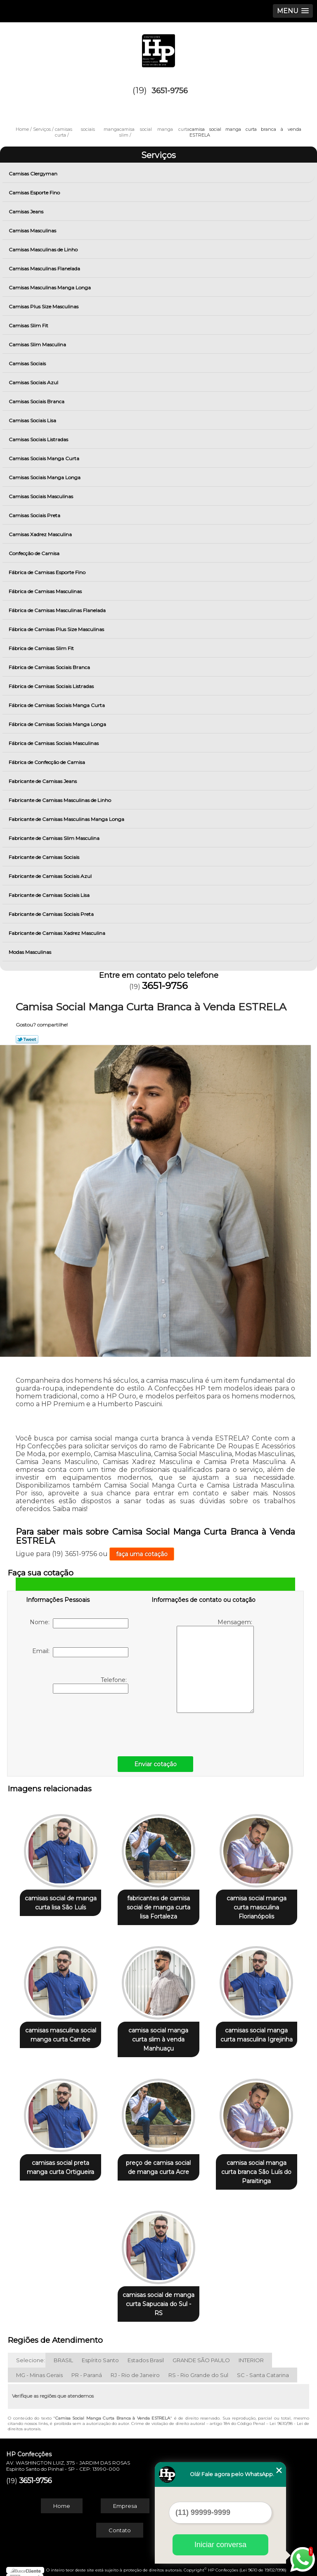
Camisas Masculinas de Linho (44, 249)
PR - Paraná (86, 2367)
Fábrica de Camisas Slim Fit (42, 648)
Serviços (158, 155)
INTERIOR (251, 2352)
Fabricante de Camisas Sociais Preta (52, 914)
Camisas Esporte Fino (35, 192)
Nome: (79, 1623)
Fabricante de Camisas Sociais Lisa (50, 895)
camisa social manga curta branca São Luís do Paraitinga (256, 2166)
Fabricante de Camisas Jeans (43, 781)
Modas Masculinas (30, 952)
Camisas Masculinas (33, 230)
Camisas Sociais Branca (37, 401)
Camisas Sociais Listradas (39, 439)
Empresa (125, 2498)
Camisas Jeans (27, 211)
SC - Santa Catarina (263, 2367)
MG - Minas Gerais (39, 2367)
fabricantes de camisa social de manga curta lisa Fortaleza (158, 1905)
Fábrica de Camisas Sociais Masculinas (54, 743)
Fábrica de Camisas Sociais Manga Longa (58, 724)
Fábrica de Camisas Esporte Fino (48, 572)
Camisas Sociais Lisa (33, 420)
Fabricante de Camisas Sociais (44, 857)
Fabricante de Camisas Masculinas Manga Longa (67, 819)
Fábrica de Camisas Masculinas (46, 591)
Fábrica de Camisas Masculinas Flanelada (58, 610)
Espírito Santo (100, 2352)
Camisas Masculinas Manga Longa (50, 287)
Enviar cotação (155, 1764)
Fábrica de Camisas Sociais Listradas (52, 686)
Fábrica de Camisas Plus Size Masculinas (57, 629)
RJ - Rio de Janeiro (135, 2367)
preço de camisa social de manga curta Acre (158, 2161)
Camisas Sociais (28, 363)
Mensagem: (215, 1665)
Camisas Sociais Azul (34, 382)
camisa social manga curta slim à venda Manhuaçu (158, 2035)
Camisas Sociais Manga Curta (44, 458)
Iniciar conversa (220, 2545)
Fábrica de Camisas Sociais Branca (50, 667)
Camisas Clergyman (34, 173)
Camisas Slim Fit (29, 325)
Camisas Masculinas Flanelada (45, 268)
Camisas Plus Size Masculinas (44, 306)
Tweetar (27, 1039)
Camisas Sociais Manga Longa (45, 477)
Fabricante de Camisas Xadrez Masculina (57, 933)
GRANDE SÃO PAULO (201, 2352)
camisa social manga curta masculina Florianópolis (256, 1905)
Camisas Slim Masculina (38, 344)
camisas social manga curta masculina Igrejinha (256, 2031)
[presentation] (78, 1723)
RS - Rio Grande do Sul (198, 2367)
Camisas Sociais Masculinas (41, 496)
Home (61, 2498)
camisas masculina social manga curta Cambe (60, 2031)
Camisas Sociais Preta (35, 515)
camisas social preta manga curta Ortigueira (60, 2161)
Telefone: (90, 1685)
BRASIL (63, 2352)
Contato (120, 2522)
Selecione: (30, 2352)
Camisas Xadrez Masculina (41, 534)
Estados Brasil (146, 2352)
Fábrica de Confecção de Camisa (47, 762)
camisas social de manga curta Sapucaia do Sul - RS (158, 2296)
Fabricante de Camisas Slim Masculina (55, 838)
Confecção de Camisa (35, 553)
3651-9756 (169, 90)
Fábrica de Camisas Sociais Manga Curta (57, 705)
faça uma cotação (142, 1554)
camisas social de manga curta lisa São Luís (61, 1900)
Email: (80, 1652)
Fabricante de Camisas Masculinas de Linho (60, 800)
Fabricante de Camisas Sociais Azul (51, 876)
